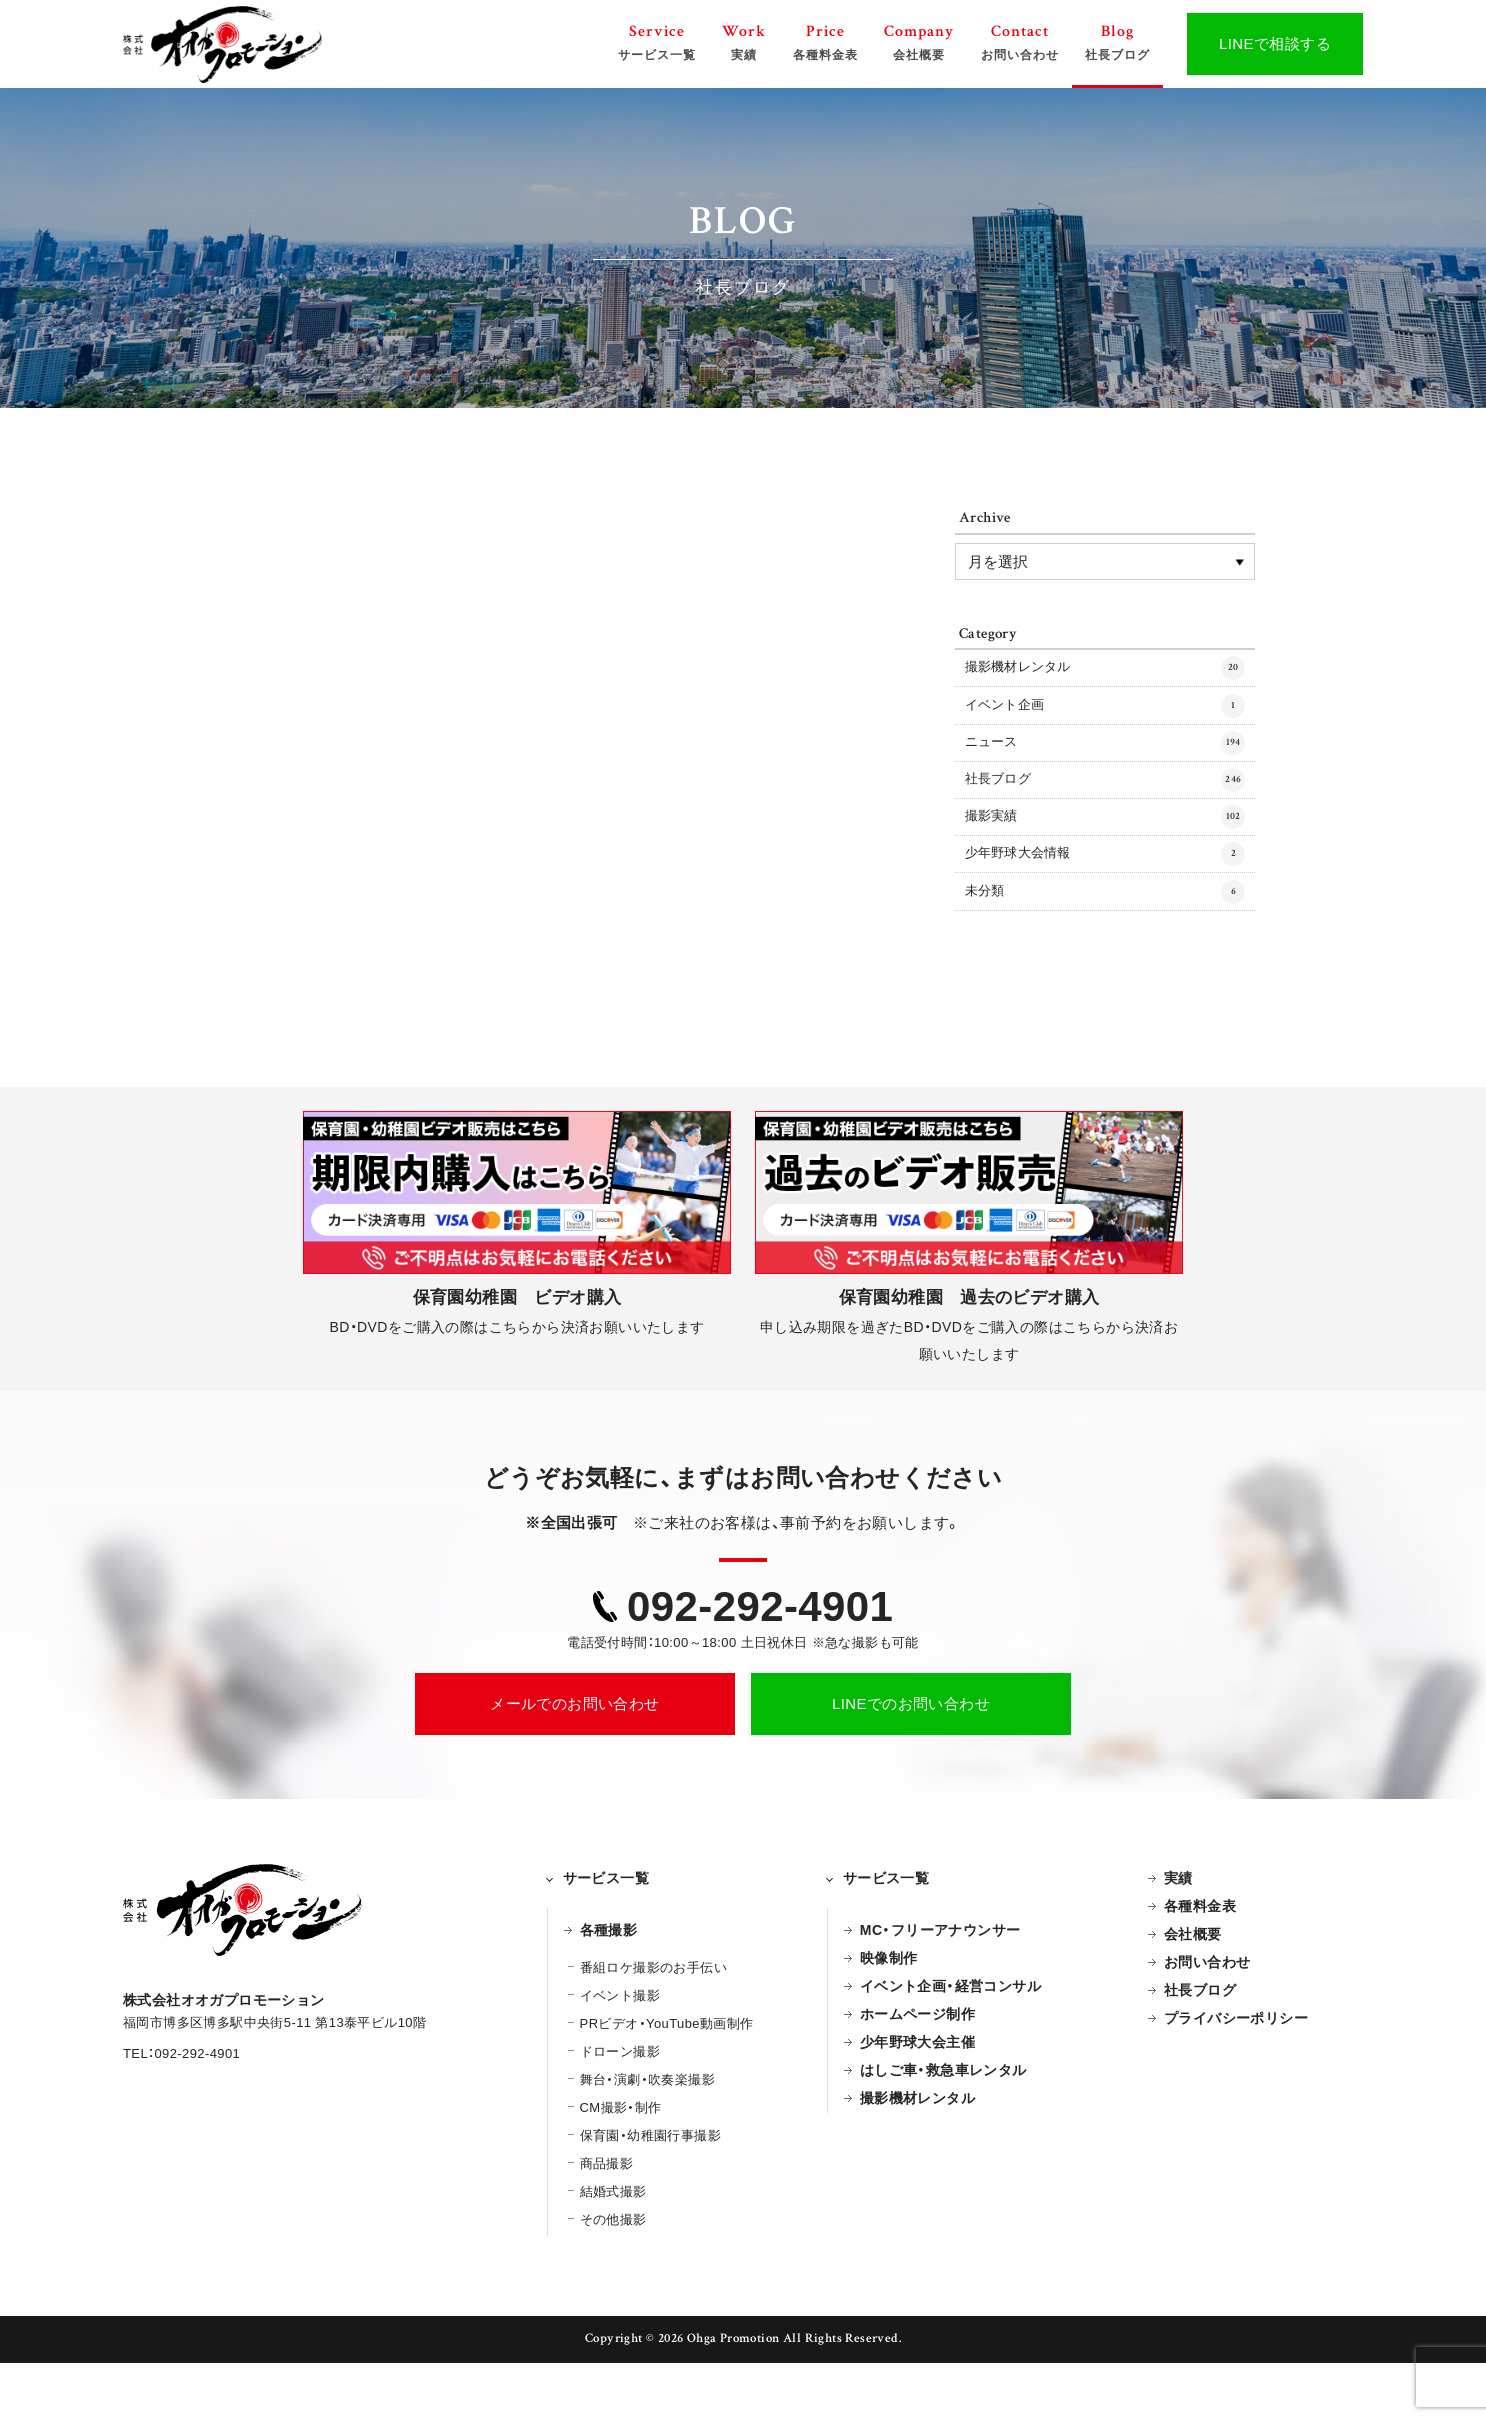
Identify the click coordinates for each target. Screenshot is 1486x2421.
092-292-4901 (760, 1664)
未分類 (1105, 945)
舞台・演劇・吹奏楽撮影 (647, 2137)
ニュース (1105, 763)
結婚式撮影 (613, 2249)
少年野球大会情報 (1105, 900)
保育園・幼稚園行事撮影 (650, 2193)
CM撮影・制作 (621, 2165)
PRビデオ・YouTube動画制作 (667, 2081)
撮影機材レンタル (1105, 672)
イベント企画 (1105, 718)
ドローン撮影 (620, 2109)
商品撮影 (607, 2221)
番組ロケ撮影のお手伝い (653, 2025)
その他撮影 (613, 2277)
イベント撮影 (620, 2053)
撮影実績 (1105, 854)
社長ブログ (1105, 809)
